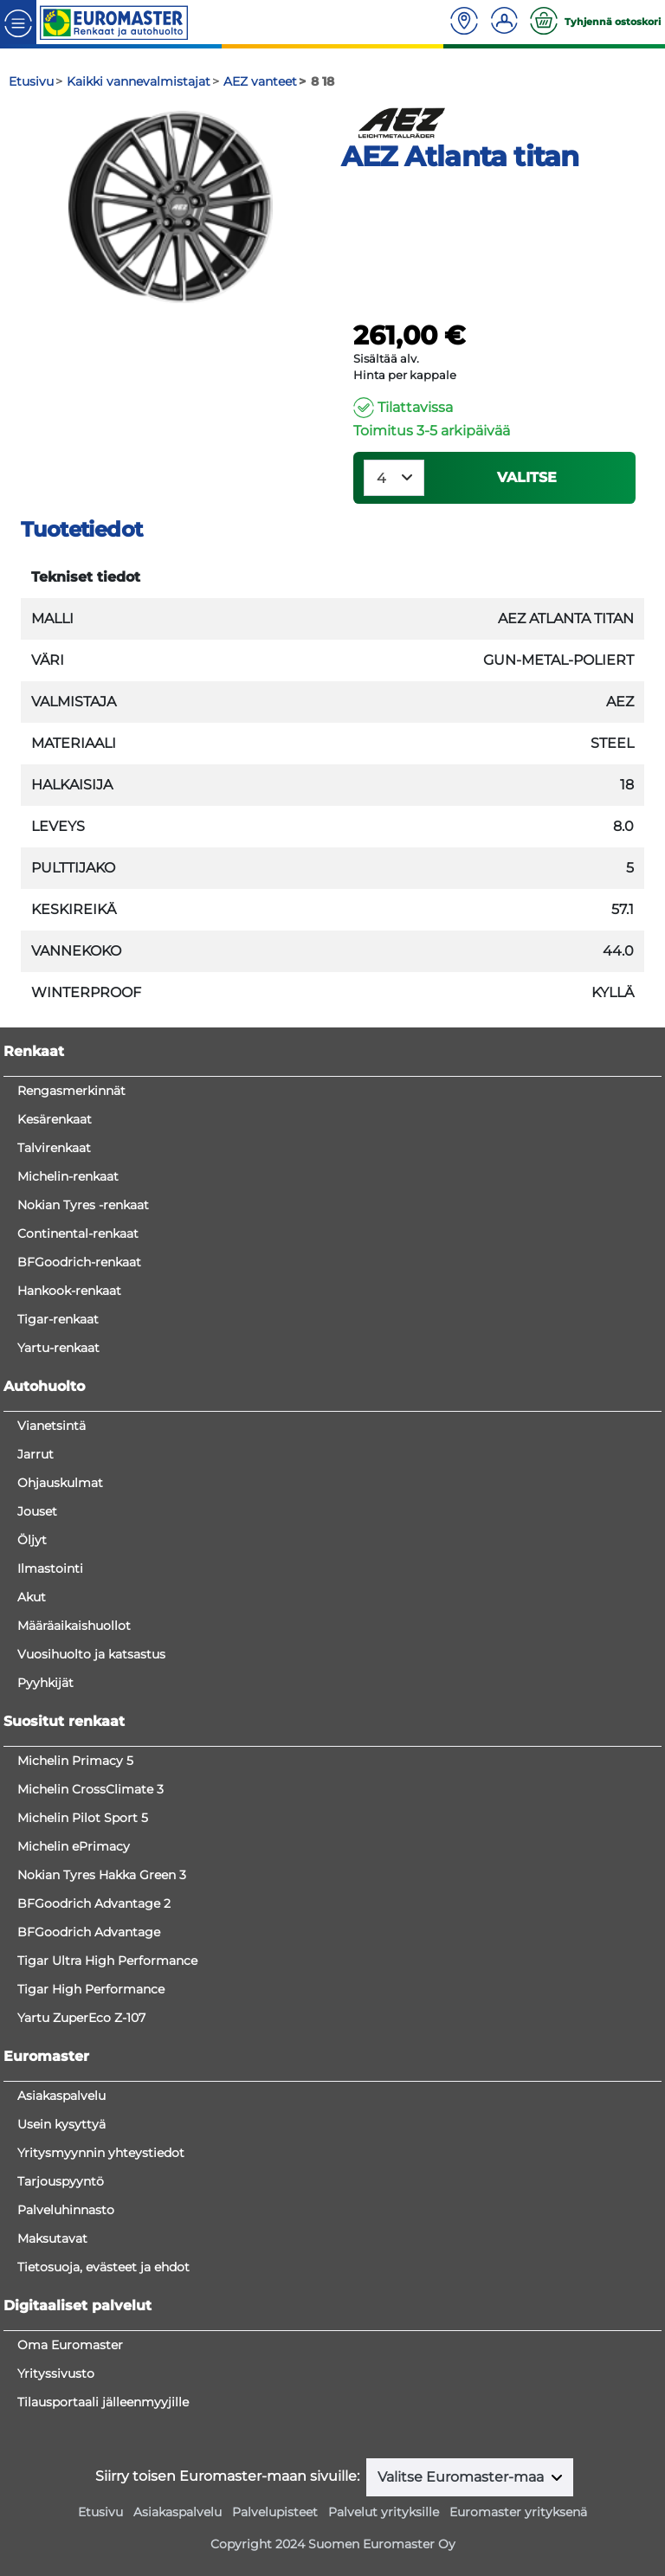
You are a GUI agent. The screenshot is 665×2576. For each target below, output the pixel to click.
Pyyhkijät (45, 1682)
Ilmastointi (50, 1568)
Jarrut (35, 1454)
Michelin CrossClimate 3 (90, 1789)
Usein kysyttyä (61, 2124)
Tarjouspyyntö (60, 2181)
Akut (31, 1597)
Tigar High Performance (91, 1989)
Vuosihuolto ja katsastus (91, 1654)
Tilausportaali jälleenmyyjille (103, 2402)
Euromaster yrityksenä (518, 2512)
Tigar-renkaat (58, 1319)
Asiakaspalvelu (61, 2095)
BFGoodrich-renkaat (79, 1262)
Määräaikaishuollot (74, 1625)
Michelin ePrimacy (73, 1846)
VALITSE (527, 477)
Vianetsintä (51, 1425)
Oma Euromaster (70, 2345)
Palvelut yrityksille (383, 2512)
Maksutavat (52, 2238)
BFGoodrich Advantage (88, 1932)
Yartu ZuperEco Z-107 (81, 2017)
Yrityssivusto (55, 2373)
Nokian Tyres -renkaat (83, 1205)
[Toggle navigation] (18, 22)
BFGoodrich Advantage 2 (94, 1903)
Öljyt (32, 1540)
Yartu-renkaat (58, 1348)
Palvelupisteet (275, 2512)
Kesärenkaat (54, 1119)
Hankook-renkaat (69, 1290)
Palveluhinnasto (65, 2210)
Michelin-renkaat (68, 1176)
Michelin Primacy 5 (75, 1760)
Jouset (37, 1511)
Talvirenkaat (54, 1148)
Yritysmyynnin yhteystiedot (100, 2153)
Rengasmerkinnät (71, 1090)
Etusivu (100, 2512)
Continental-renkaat (78, 1233)
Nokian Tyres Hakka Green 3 (101, 1875)
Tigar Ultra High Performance (107, 1960)
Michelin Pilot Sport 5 (82, 1818)
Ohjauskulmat (60, 1483)
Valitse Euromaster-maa (462, 2477)
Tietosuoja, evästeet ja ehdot (103, 2267)
